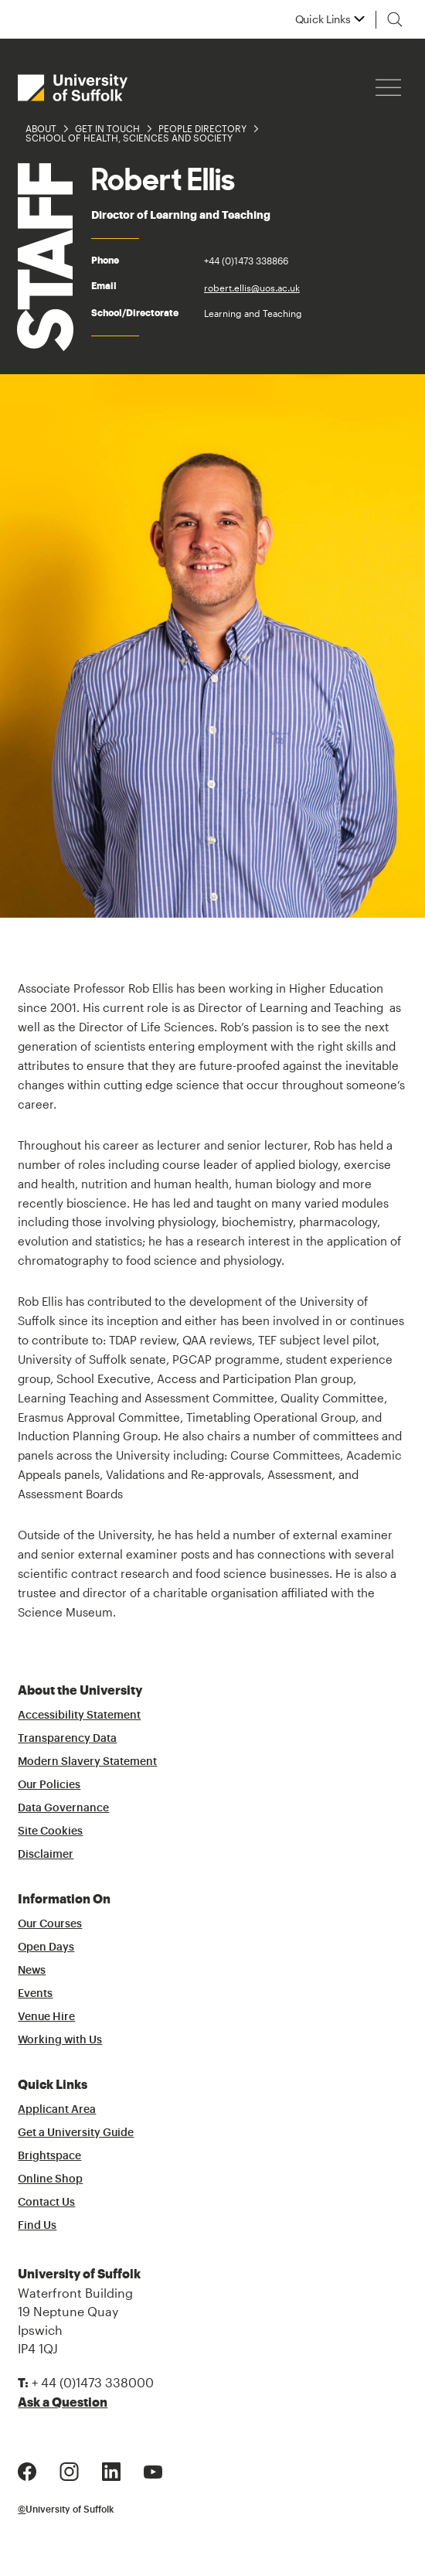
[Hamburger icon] (388, 88)
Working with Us (60, 2040)
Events (35, 1993)
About (41, 128)
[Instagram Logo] (69, 2470)
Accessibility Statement (79, 1715)
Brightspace (49, 2156)
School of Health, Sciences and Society (129, 137)
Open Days (46, 1947)
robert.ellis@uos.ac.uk (252, 287)
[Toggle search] (394, 19)
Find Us (37, 2225)
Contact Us (46, 2202)
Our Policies (49, 1785)
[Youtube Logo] (153, 2470)
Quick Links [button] (323, 19)
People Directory (202, 128)
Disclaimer (45, 1854)
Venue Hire (46, 2017)
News (32, 1970)
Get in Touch (107, 128)
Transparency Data (67, 1738)
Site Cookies (50, 1831)
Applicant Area (57, 2109)
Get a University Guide (76, 2133)
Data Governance (63, 1808)
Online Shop (50, 2179)
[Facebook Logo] (27, 2470)
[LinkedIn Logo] (111, 2470)
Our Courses (50, 1924)
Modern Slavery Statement (87, 1762)
